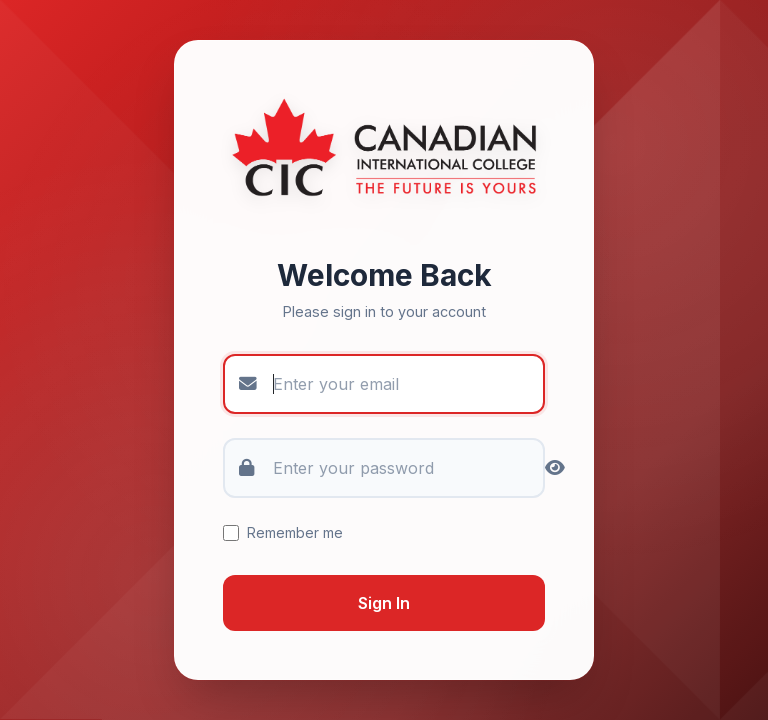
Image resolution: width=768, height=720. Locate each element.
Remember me (283, 532)
